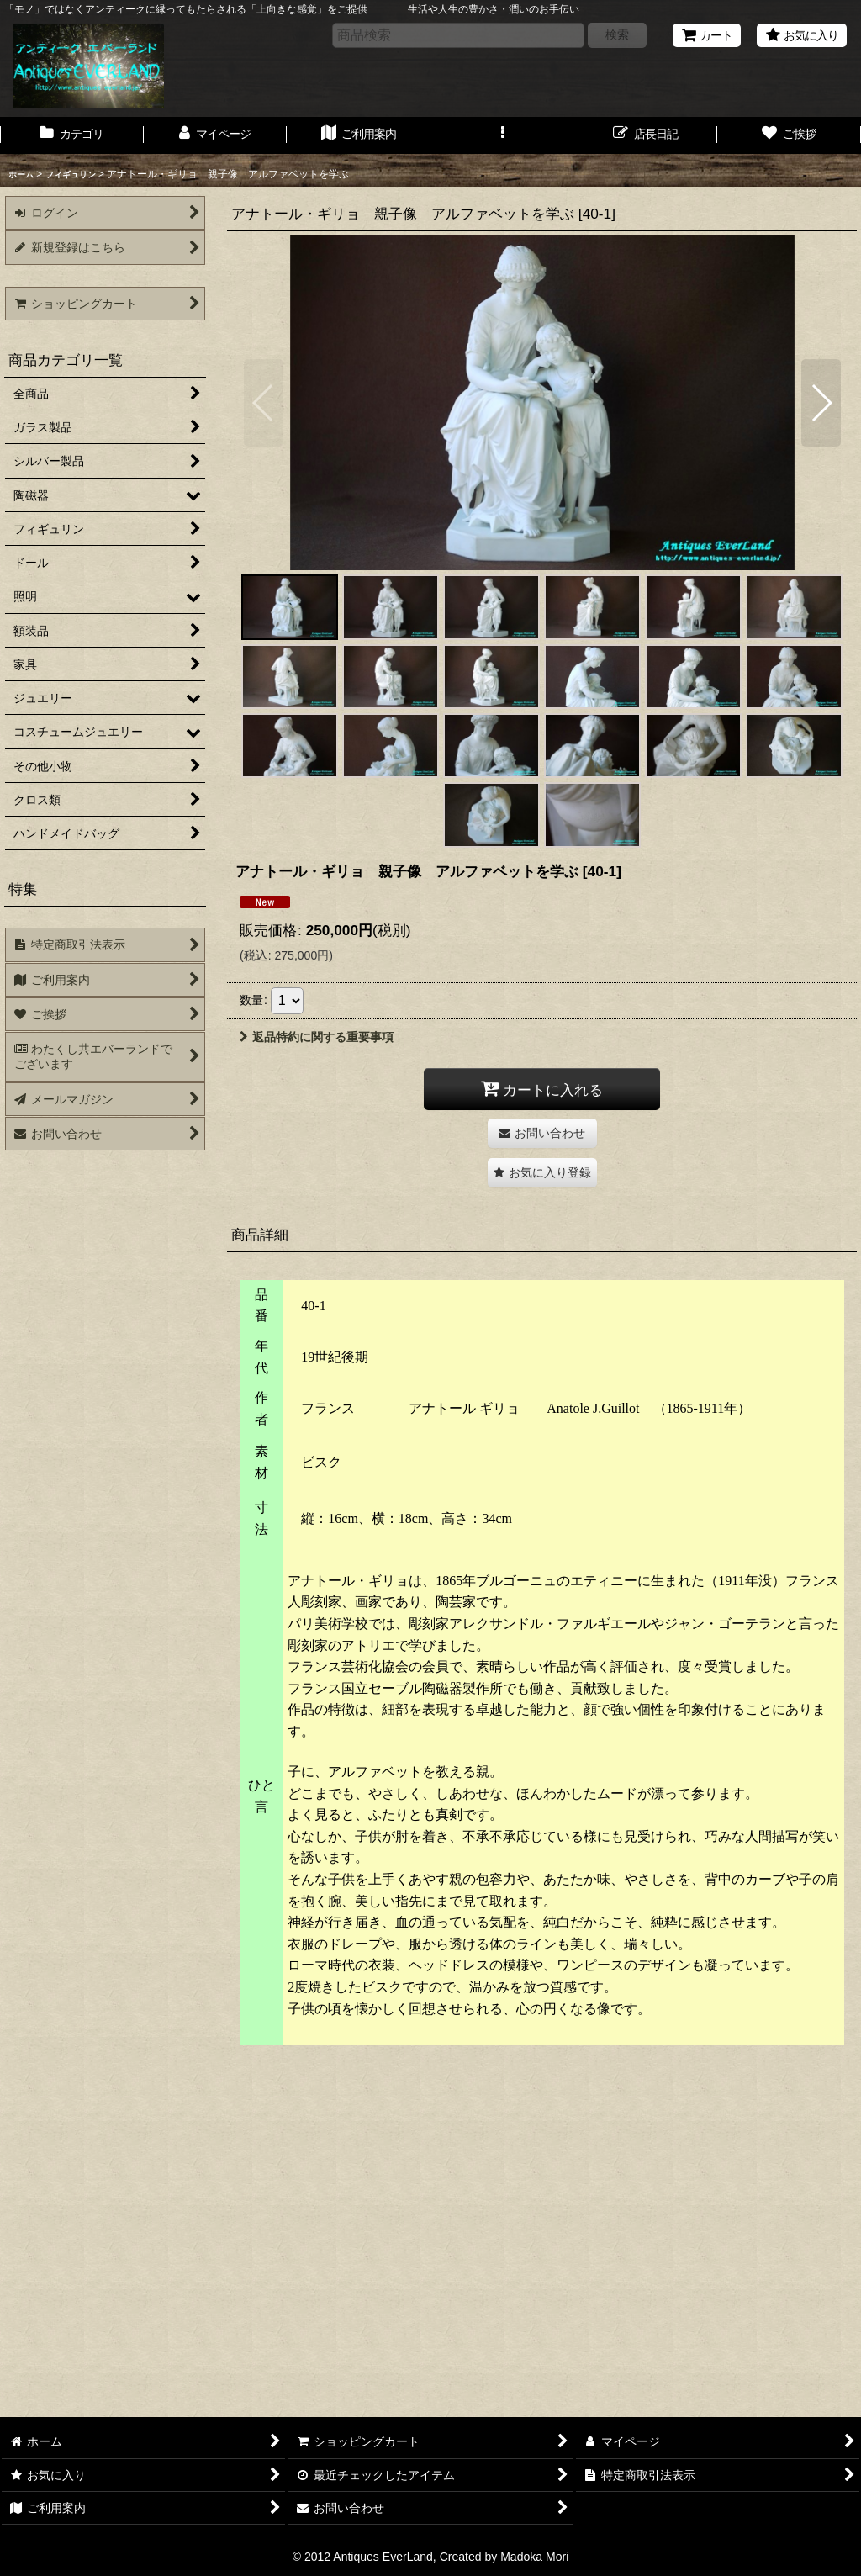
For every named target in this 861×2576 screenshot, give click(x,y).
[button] (502, 135)
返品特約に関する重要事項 (317, 1037)
